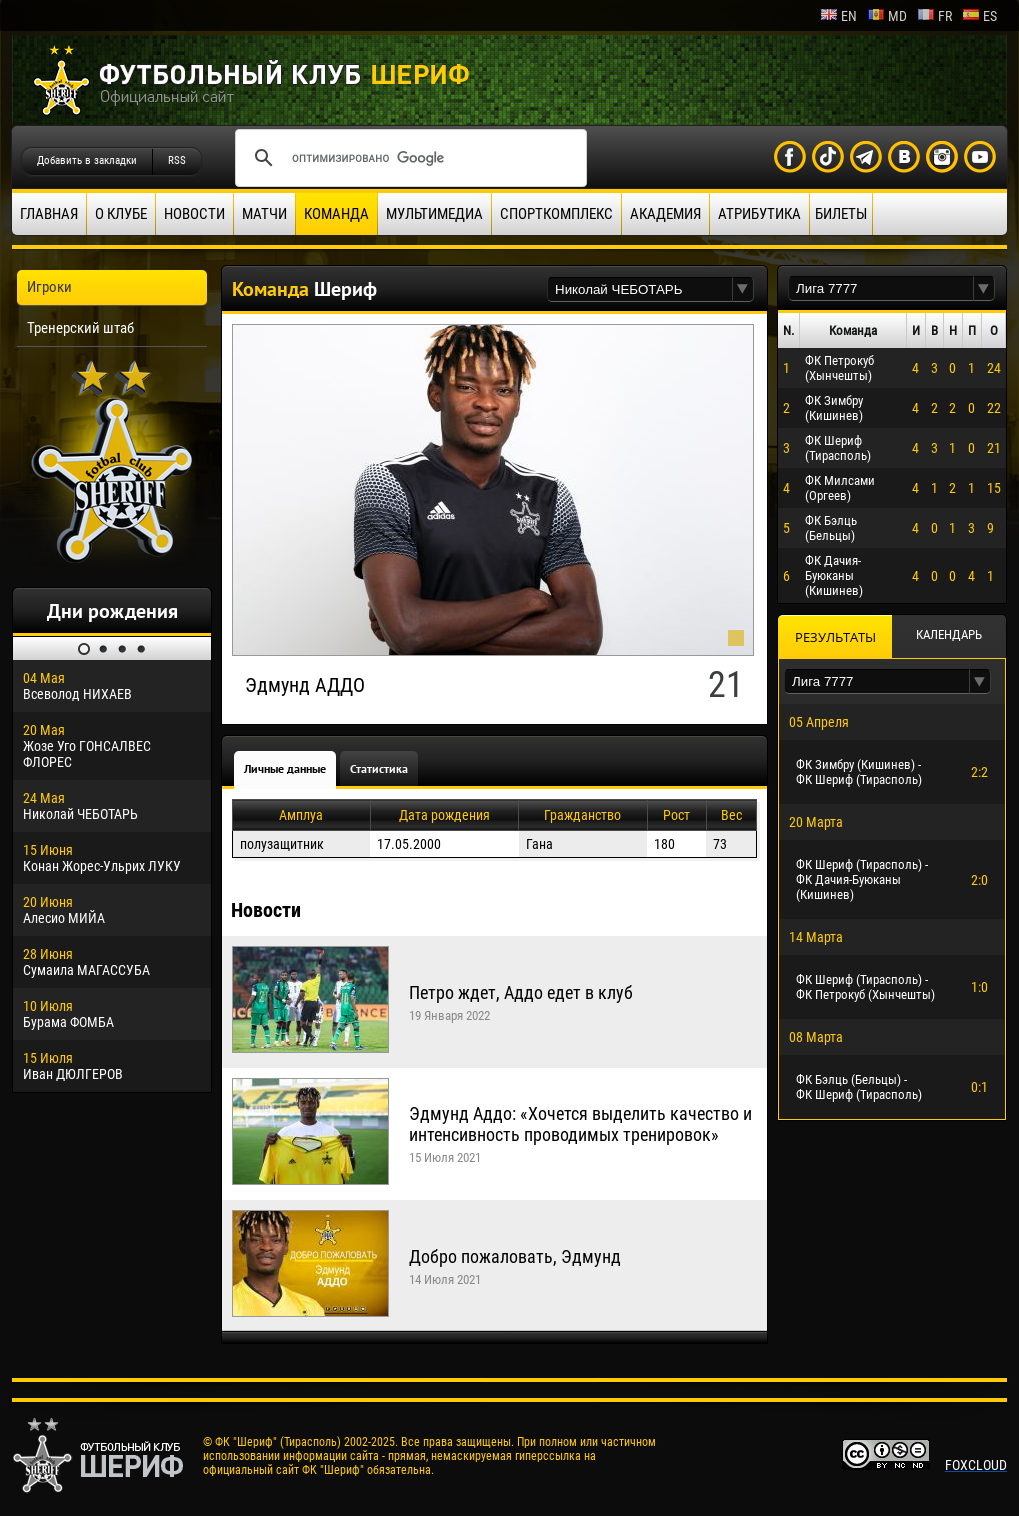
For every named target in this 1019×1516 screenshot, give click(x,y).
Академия (665, 214)
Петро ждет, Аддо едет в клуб (521, 992)
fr (934, 16)
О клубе (121, 214)
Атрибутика (759, 214)
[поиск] (408, 158)
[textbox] (640, 289)
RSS (177, 160)
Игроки (49, 287)
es (979, 16)
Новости (194, 214)
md (887, 16)
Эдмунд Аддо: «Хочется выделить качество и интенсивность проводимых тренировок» (580, 1124)
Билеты (841, 214)
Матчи (264, 214)
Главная (49, 214)
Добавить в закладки (87, 160)
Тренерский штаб (80, 328)
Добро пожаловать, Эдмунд (515, 1256)
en (838, 16)
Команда (336, 214)
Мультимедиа (434, 214)
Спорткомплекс (556, 214)
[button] (743, 289)
